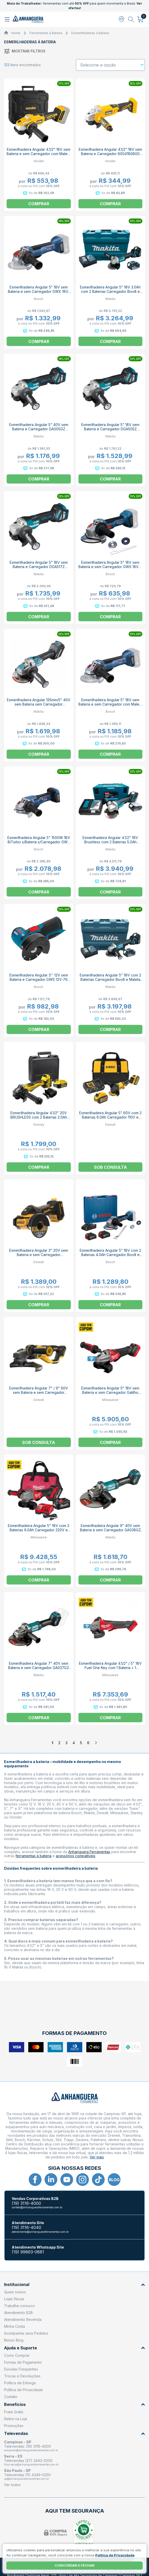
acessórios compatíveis (75, 1856)
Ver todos (12, 2485)
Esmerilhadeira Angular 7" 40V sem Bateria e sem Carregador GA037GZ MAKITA (38, 1667)
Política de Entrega (20, 2383)
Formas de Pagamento (23, 2362)
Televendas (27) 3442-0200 (28, 2460)
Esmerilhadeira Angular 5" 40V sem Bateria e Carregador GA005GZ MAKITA (38, 428)
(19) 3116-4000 (26, 2203)
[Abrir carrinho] (140, 19)
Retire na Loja (15, 2419)
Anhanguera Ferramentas (89, 1852)
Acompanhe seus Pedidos (26, 2333)
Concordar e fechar (74, 2565)
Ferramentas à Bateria (46, 33)
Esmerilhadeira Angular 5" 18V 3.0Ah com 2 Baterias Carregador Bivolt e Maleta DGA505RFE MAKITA (110, 291)
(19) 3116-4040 (26, 2227)
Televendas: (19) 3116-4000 (27, 2446)
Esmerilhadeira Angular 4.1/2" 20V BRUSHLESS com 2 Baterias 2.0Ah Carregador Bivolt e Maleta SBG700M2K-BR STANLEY (38, 1119)
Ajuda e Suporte (74, 2348)
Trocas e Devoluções (22, 2376)
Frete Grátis (13, 2412)
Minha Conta (14, 2326)
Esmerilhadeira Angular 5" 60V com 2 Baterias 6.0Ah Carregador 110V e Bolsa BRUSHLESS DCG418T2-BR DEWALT (110, 1119)
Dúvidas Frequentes (21, 2369)
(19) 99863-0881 (28, 2252)
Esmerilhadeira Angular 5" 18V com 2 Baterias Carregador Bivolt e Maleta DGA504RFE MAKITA (110, 979)
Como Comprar (17, 2355)
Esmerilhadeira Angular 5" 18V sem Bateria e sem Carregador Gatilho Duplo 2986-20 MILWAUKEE (110, 1392)
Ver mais (97, 2157)
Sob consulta (110, 1167)
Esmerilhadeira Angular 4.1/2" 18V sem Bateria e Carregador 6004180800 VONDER (110, 153)
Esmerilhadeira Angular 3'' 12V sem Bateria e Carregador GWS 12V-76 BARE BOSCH (38, 979)
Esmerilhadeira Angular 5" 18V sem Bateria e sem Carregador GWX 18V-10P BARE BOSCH (39, 291)
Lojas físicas (14, 2299)
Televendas (74, 2433)
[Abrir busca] (131, 19)
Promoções (13, 2425)
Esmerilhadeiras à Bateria (90, 33)
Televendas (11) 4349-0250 (27, 2475)
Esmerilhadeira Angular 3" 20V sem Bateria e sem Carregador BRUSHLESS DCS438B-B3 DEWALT (38, 1254)
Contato (10, 2396)
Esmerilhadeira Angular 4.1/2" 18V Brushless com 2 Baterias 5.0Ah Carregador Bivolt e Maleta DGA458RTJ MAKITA (110, 844)
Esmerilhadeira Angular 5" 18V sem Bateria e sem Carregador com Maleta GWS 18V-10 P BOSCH (110, 704)
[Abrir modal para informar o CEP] (121, 19)
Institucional (74, 2284)
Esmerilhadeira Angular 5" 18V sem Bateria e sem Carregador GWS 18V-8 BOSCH (110, 566)
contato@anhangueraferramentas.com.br (37, 2207)
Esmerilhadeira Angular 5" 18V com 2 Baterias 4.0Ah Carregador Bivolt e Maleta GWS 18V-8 (110, 1254)
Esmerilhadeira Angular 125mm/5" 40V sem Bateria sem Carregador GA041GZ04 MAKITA (38, 704)
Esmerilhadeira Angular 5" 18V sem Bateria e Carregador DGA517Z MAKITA (39, 566)
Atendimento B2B (18, 2312)
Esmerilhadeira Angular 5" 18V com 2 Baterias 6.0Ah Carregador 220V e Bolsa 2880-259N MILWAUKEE (38, 1529)
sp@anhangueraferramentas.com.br (26, 2478)
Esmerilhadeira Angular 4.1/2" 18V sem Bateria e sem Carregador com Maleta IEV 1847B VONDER (39, 153)
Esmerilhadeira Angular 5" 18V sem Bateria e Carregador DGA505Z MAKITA (110, 428)
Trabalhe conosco (19, 2306)
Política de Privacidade (23, 2390)
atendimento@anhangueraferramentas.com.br (40, 2231)
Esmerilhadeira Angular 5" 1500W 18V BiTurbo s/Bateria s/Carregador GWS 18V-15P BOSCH (38, 841)
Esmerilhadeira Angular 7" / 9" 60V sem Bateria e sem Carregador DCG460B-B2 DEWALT (38, 1392)
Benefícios (74, 2404)
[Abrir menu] (7, 19)
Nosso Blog (13, 2340)
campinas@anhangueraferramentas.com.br (31, 2450)
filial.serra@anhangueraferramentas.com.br (31, 2464)
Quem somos (15, 2292)
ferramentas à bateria (33, 1856)
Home (15, 33)
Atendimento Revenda (23, 2319)
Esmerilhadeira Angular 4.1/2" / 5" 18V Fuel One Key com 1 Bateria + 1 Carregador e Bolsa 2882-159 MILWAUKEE (110, 1669)
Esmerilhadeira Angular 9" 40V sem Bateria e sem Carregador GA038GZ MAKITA (110, 1529)
